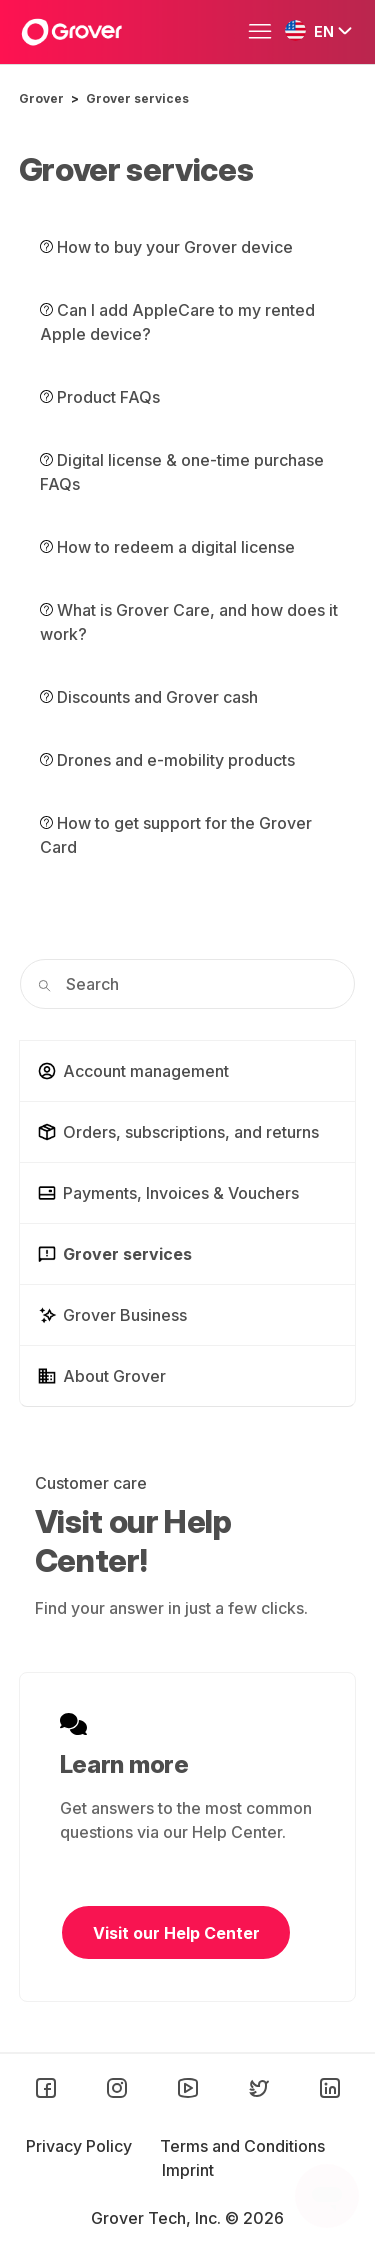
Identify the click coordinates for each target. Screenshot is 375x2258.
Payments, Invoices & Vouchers (168, 1193)
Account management (133, 1071)
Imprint (188, 2170)
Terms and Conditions (242, 2146)
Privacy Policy (81, 2146)
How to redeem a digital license (167, 547)
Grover (41, 98)
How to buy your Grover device (166, 247)
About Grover (101, 1376)
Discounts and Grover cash (149, 697)
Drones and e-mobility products (167, 760)
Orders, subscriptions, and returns (178, 1132)
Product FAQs (100, 397)
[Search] (188, 984)
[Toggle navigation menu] (265, 32)
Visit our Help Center (176, 1933)
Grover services (137, 98)
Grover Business (112, 1315)
